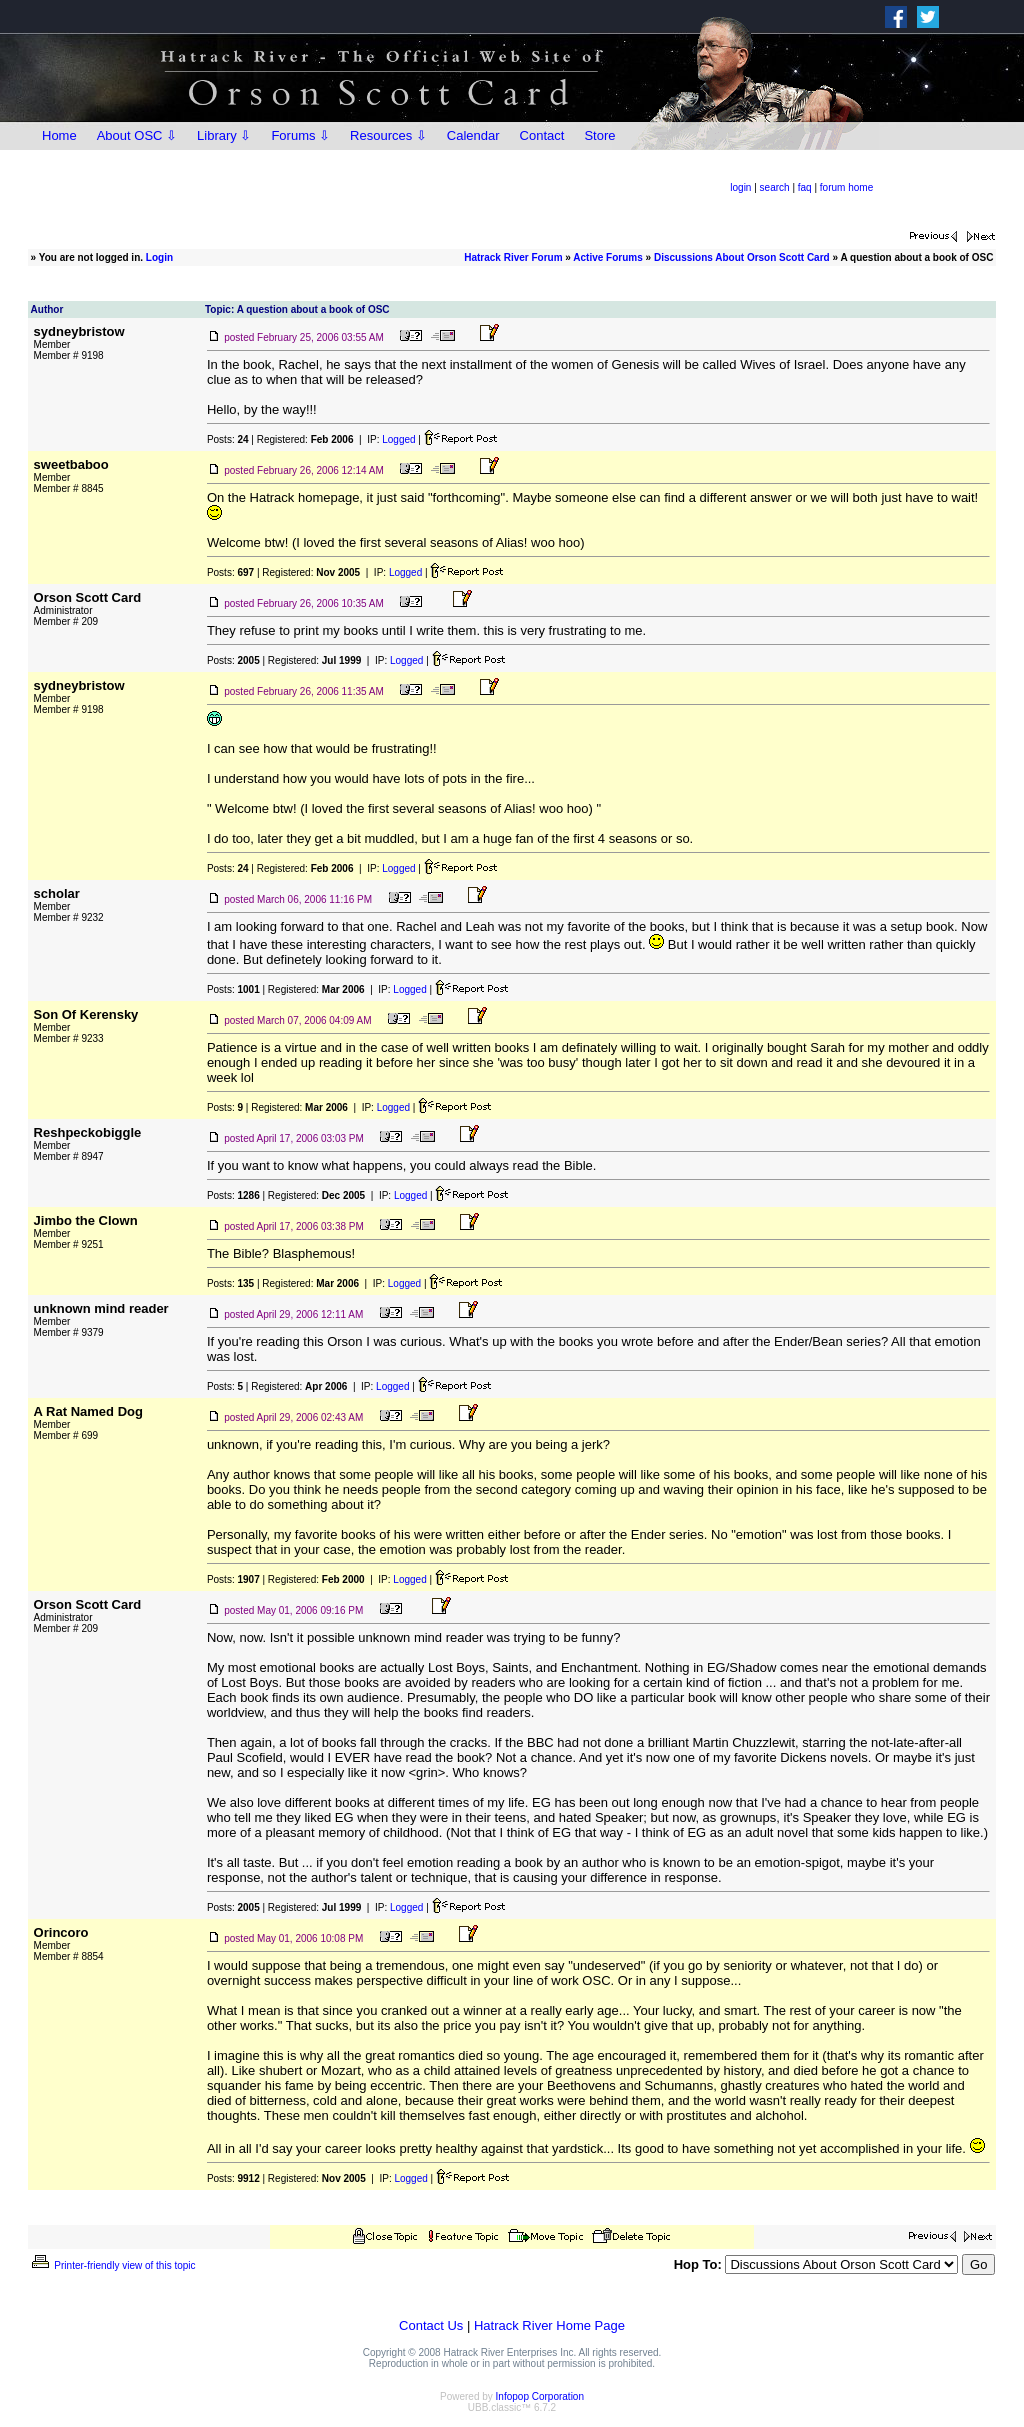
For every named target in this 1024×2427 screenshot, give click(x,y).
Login (159, 257)
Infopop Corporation (540, 2396)
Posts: (228, 439)
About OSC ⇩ (137, 135)
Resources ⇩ (388, 135)
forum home (846, 187)
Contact (542, 135)
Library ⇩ (224, 135)
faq (805, 187)
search (775, 187)
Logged (398, 439)
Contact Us (431, 2325)
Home (59, 135)
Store (599, 135)
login (740, 187)
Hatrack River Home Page (549, 2325)
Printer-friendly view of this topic (112, 2265)
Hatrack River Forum (513, 257)
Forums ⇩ (300, 135)
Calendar (473, 135)
